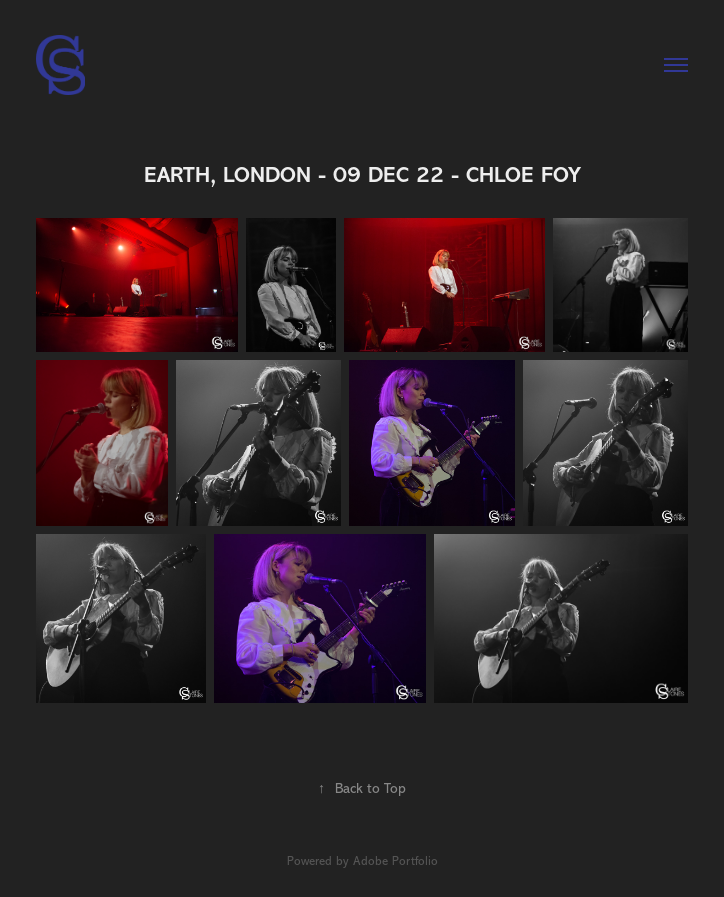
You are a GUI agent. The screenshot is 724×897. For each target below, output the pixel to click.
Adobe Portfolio (395, 861)
